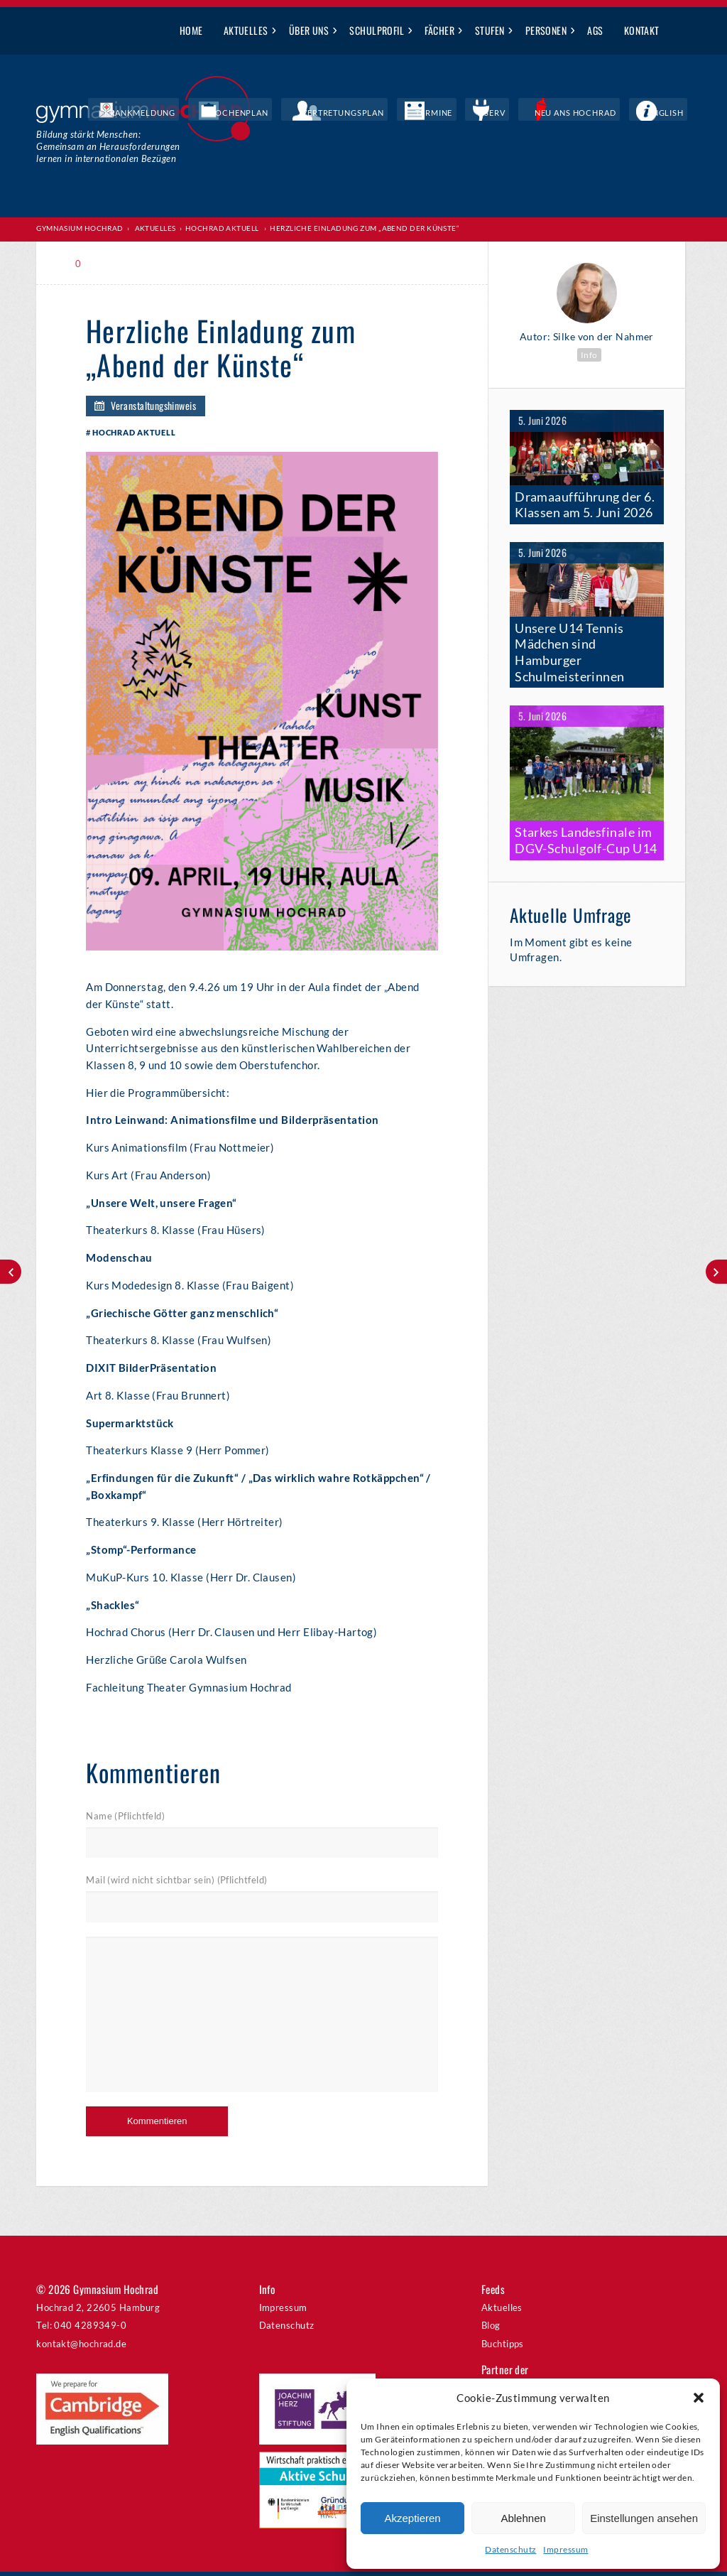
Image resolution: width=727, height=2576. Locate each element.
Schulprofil (376, 30)
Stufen (490, 30)
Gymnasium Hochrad (80, 228)
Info (589, 354)
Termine (490, 113)
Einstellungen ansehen (644, 2518)
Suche (680, 31)
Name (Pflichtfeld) (125, 1821)
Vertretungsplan (417, 113)
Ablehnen (523, 2518)
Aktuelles (246, 30)
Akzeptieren (412, 2518)
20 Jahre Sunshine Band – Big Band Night (716, 1272)
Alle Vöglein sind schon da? (10, 1272)
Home (191, 30)
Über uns (309, 30)
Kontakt (642, 30)
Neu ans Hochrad (601, 113)
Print (117, 263)
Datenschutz (510, 2549)
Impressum (565, 2549)
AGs (595, 30)
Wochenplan (333, 113)
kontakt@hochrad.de (81, 2348)
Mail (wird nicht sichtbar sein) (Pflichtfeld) (176, 1884)
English (674, 113)
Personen (546, 30)
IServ (535, 113)
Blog (491, 2330)
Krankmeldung (254, 113)
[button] (699, 2398)
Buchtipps (502, 2348)
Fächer (439, 30)
